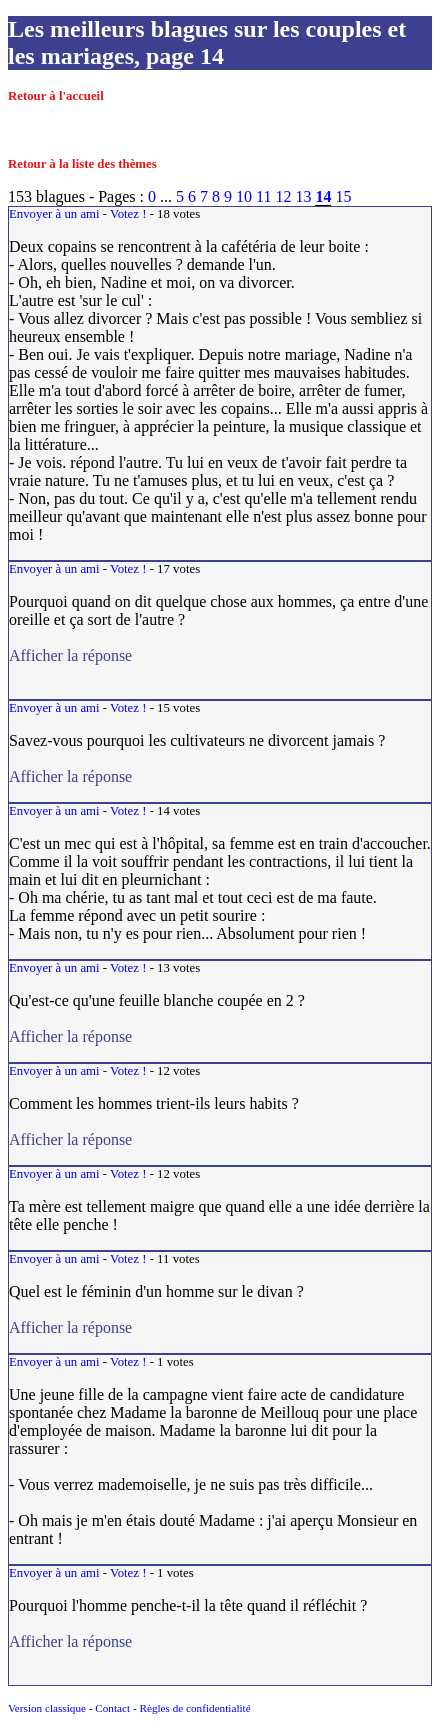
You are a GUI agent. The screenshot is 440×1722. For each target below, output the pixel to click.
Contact (112, 1708)
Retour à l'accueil (56, 96)
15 (343, 196)
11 (263, 196)
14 (323, 196)
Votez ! (128, 214)
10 (244, 196)
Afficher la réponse (207, 776)
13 (303, 196)
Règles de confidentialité (194, 1708)
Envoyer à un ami (54, 214)
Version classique (47, 1708)
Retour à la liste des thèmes (82, 164)
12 (283, 196)
